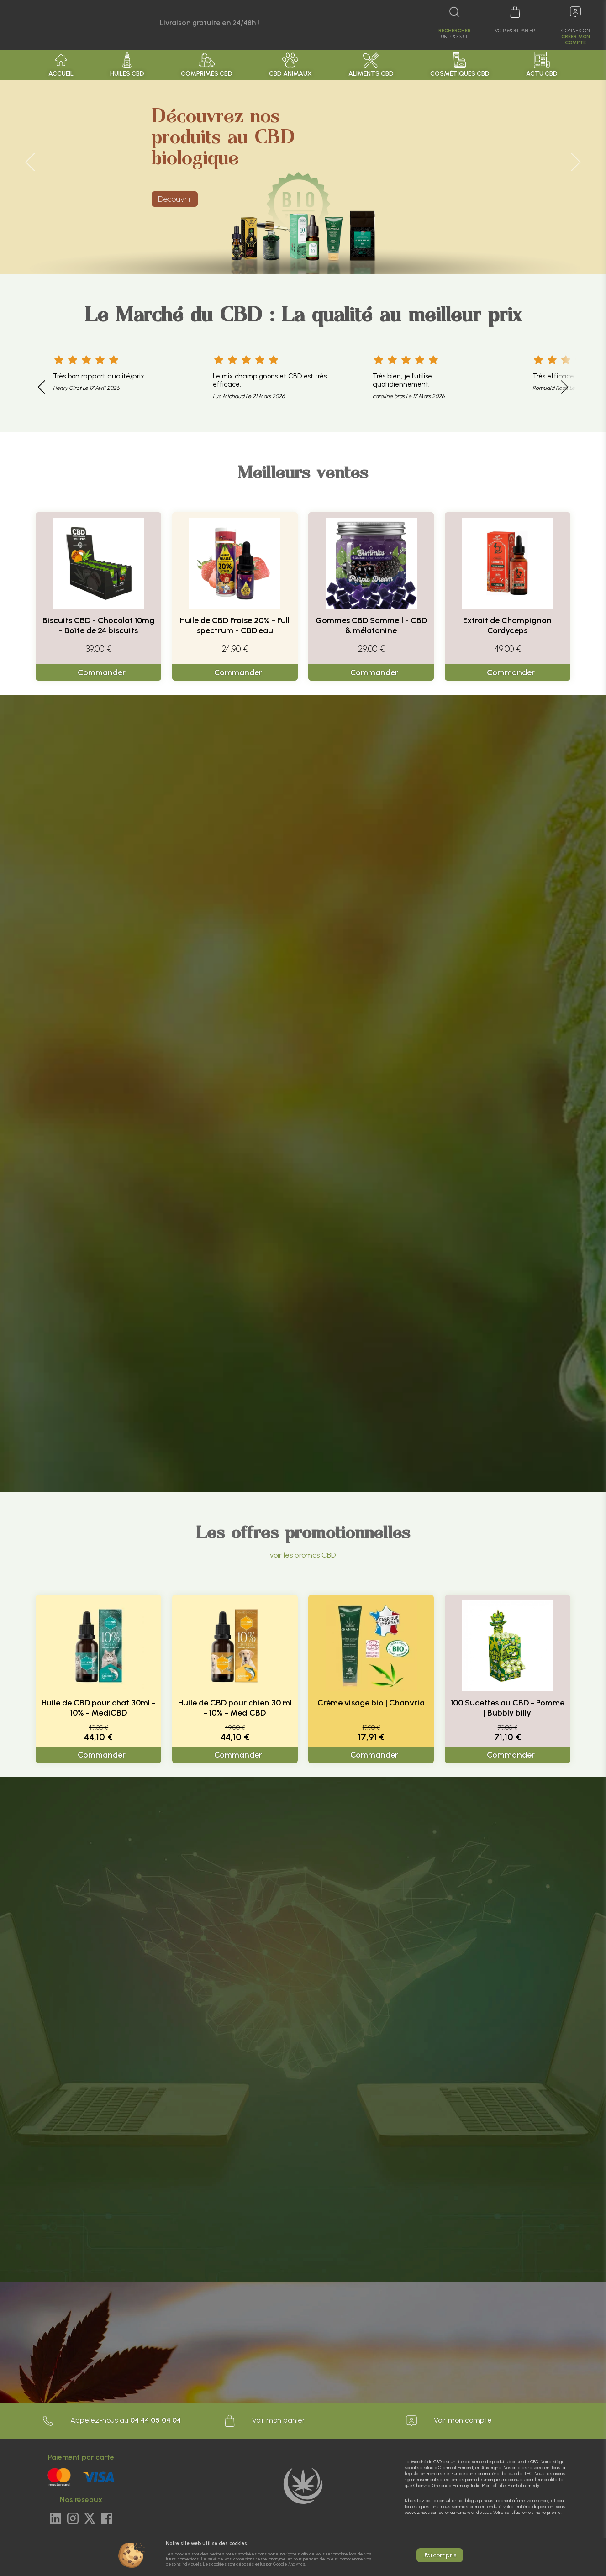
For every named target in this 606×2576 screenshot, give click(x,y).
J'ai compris (439, 2555)
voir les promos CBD (303, 1555)
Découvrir (174, 199)
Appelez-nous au (111, 2421)
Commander (102, 672)
